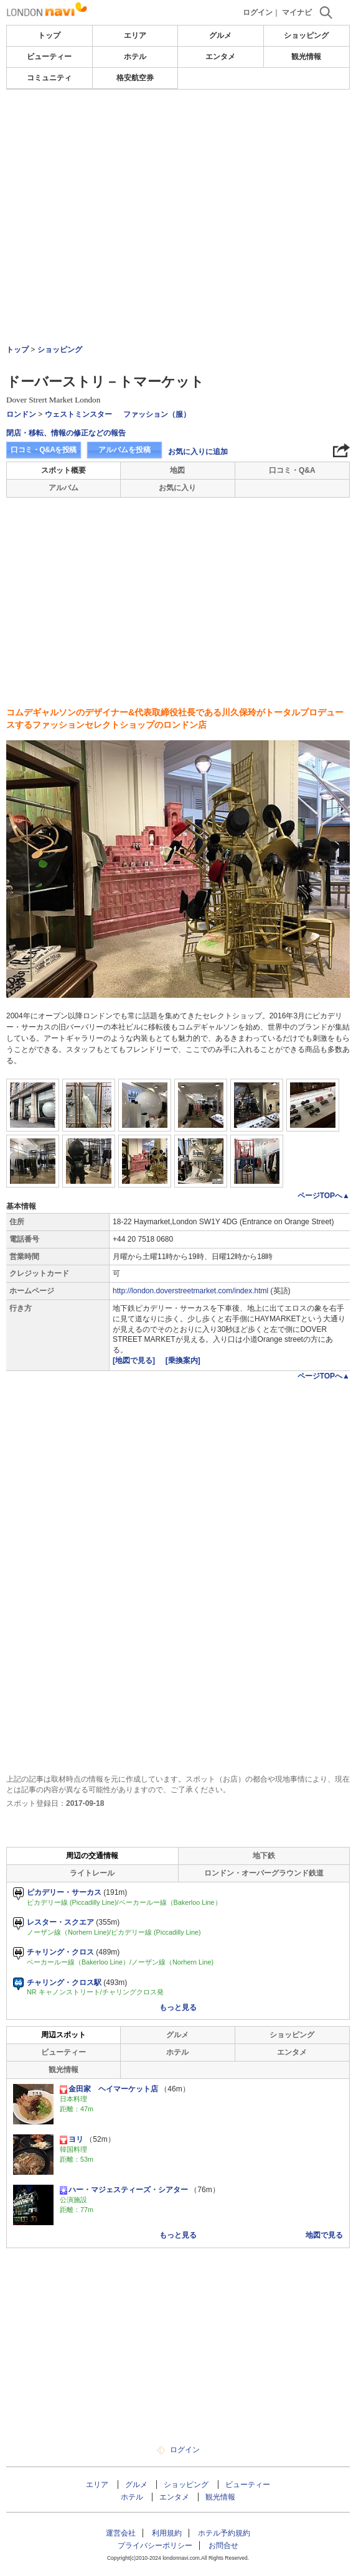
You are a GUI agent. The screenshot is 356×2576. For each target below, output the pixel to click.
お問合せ (223, 2545)
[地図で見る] (135, 1360)
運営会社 (121, 2533)
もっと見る (178, 2007)
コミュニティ (49, 77)
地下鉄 (264, 1855)
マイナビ (297, 12)
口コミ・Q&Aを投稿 (44, 449)
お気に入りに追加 (198, 451)
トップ (49, 35)
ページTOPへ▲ (323, 1195)
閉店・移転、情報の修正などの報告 (66, 433)
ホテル (135, 56)
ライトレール (92, 1873)
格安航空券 (135, 77)
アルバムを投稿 (124, 449)
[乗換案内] (183, 1360)
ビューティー (49, 56)
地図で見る (324, 2235)
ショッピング (306, 35)
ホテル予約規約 (224, 2533)
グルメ (220, 35)
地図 (177, 470)
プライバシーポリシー (155, 2545)
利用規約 (167, 2533)
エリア (135, 35)
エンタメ (220, 56)
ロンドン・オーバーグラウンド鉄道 (264, 1873)
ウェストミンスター (78, 414)
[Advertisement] (178, 127)
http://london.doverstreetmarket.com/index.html (190, 1290)
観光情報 (306, 56)
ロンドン (21, 414)
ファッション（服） (156, 414)
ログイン (258, 12)
